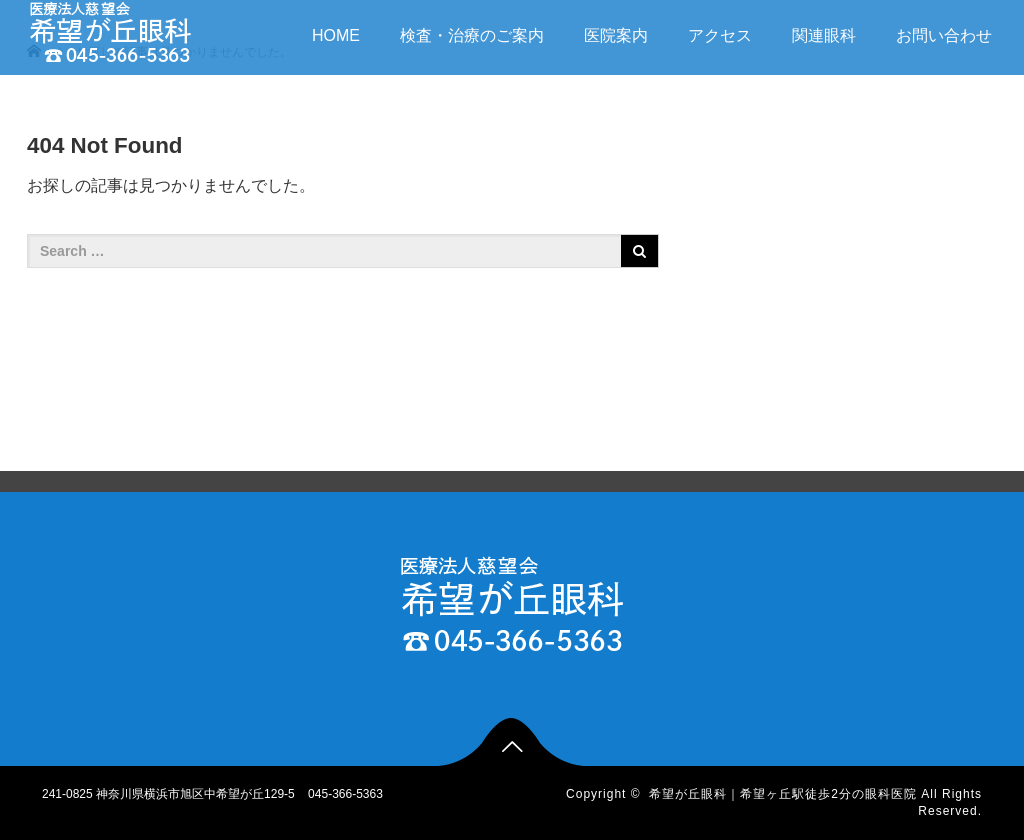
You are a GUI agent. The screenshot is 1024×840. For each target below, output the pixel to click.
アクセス (720, 35)
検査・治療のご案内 (472, 35)
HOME (336, 35)
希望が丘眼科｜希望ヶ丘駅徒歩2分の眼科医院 (783, 794)
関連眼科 (824, 35)
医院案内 (616, 35)
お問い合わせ (944, 35)
